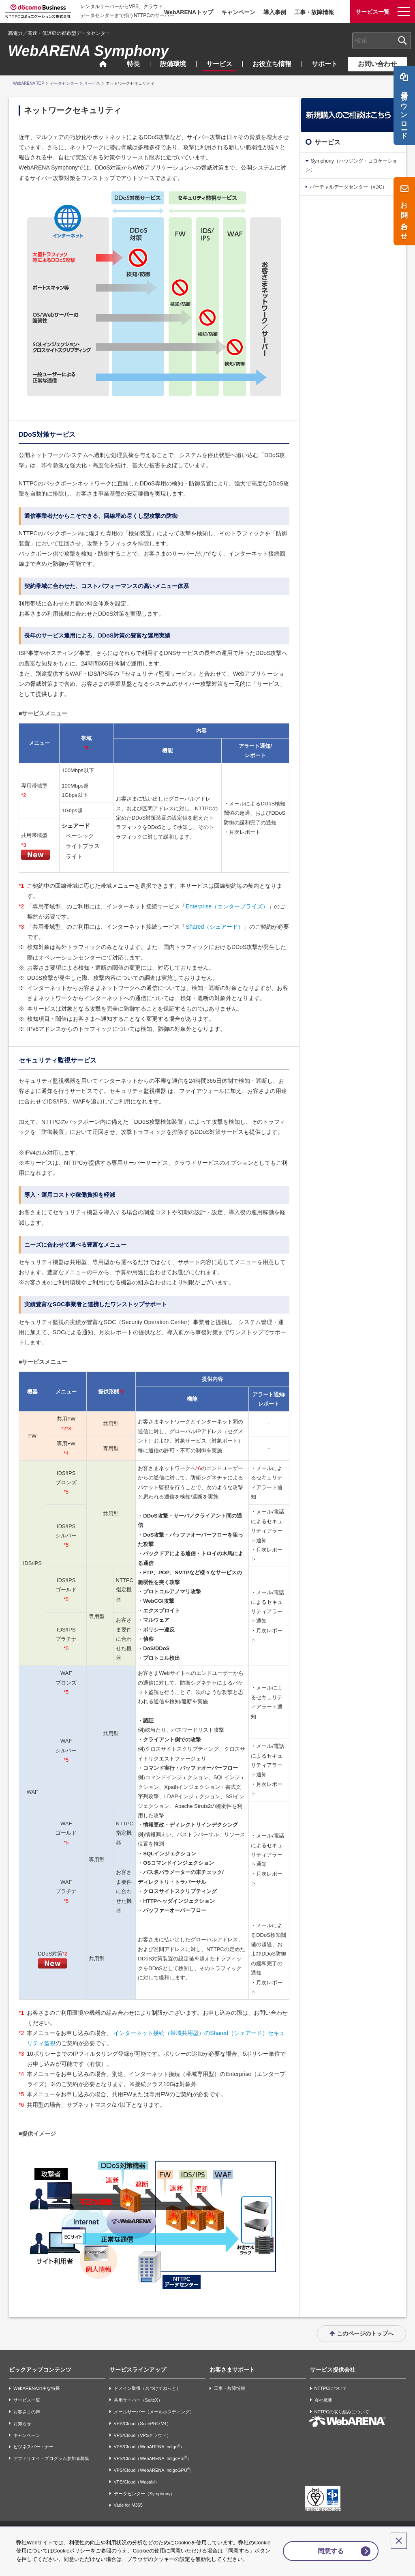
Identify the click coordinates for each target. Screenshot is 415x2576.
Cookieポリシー (88, 2543)
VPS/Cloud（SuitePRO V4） (142, 2423)
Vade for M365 (128, 2505)
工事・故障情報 (314, 12)
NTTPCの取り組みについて (342, 2411)
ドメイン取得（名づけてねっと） (147, 2388)
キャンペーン (238, 12)
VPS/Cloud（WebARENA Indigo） (149, 2446)
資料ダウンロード (404, 115)
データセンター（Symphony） (144, 2493)
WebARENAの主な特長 (36, 2388)
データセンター (64, 83)
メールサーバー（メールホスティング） (154, 2411)
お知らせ (22, 2423)
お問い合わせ (377, 63)
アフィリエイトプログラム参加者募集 (51, 2458)
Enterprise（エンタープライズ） (227, 906)
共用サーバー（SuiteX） (138, 2400)
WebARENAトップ (188, 12)
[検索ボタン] (402, 40)
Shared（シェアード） (215, 926)
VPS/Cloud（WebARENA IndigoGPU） (154, 2470)
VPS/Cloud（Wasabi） (136, 2481)
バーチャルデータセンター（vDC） (348, 187)
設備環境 (173, 63)
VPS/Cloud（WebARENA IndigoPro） (153, 2458)
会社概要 (323, 2400)
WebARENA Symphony (88, 51)
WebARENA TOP (28, 83)
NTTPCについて (330, 2388)
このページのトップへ (365, 2333)
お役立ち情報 (271, 63)
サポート (325, 63)
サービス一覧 (26, 2400)
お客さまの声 (26, 2411)
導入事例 (274, 12)
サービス (219, 63)
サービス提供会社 (332, 2369)
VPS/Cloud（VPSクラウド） (142, 2435)
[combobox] (381, 40)
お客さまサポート (232, 2369)
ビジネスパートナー (33, 2447)
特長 (133, 63)
